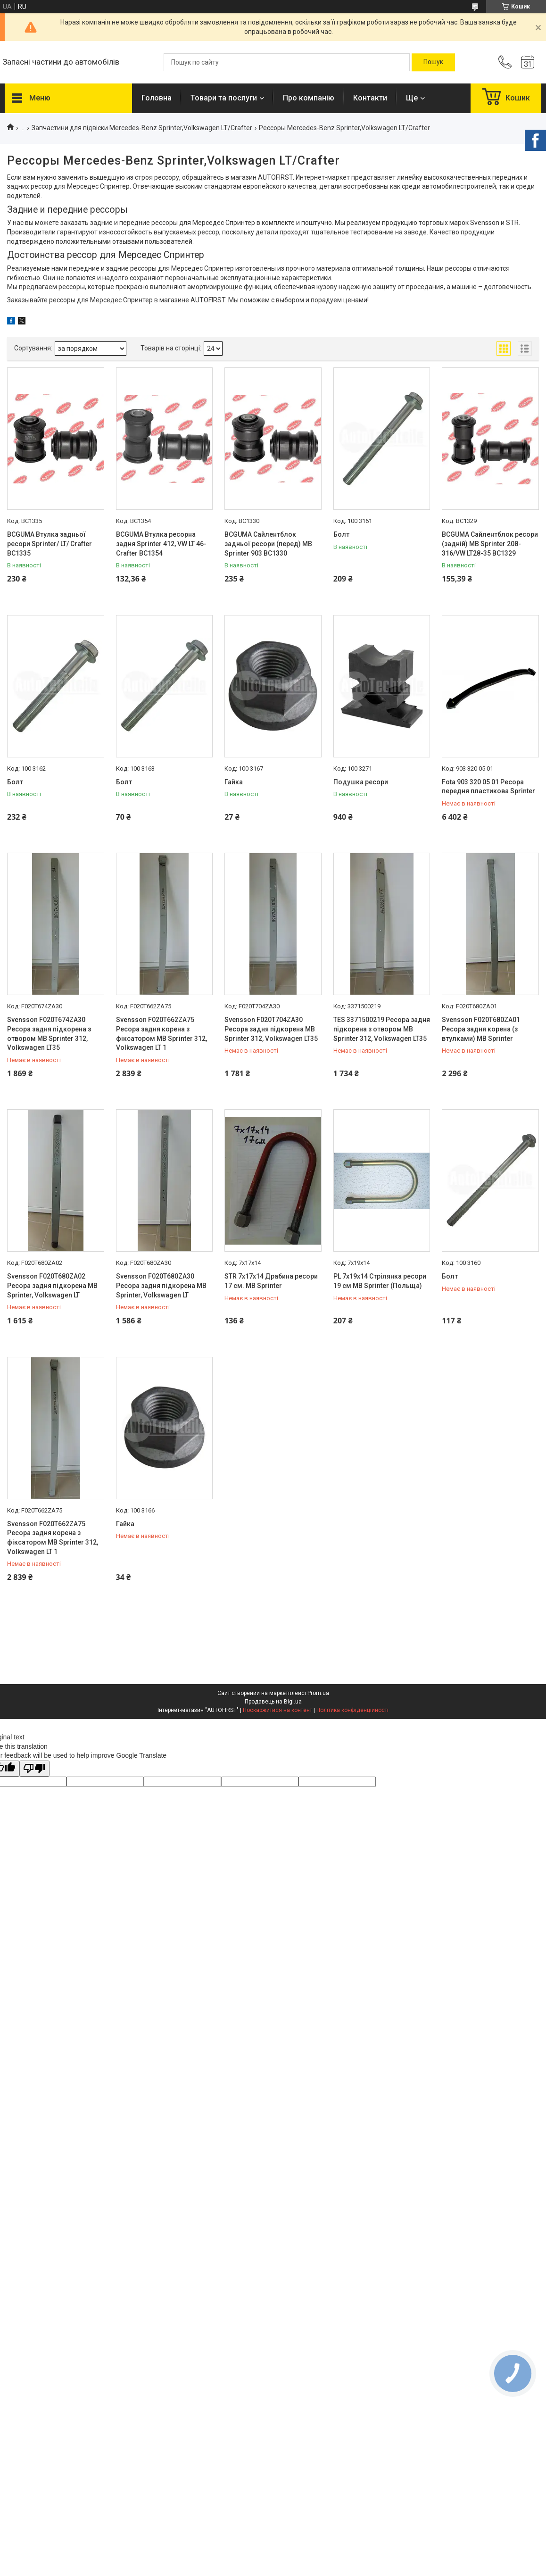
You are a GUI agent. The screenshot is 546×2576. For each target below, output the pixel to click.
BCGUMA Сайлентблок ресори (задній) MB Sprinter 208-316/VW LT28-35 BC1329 (490, 544)
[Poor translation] (34, 1769)
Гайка (233, 782)
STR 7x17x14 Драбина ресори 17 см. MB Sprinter (271, 1280)
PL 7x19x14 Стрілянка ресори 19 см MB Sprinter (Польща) (379, 1280)
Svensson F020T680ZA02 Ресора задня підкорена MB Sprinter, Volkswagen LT (52, 1285)
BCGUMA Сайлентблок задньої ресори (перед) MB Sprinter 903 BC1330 (268, 544)
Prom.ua (318, 1693)
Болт (341, 534)
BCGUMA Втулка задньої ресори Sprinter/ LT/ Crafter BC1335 (49, 544)
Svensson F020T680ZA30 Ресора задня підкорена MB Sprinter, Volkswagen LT (161, 1285)
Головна (156, 97)
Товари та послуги (223, 97)
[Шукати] (433, 62)
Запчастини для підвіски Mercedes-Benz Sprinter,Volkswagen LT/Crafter (142, 128)
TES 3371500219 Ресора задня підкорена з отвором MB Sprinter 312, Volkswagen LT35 (381, 1029)
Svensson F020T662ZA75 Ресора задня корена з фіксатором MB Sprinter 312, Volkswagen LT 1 (161, 1033)
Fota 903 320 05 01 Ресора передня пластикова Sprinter (488, 786)
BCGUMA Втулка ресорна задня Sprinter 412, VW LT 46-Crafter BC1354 (161, 544)
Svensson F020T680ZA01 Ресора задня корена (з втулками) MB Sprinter (481, 1029)
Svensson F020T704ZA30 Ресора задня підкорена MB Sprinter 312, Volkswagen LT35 (271, 1029)
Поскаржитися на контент (277, 1710)
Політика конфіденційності (352, 1710)
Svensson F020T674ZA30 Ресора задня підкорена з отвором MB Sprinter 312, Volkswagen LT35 (49, 1033)
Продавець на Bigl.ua (273, 1701)
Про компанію (308, 97)
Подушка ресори (360, 782)
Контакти (370, 97)
